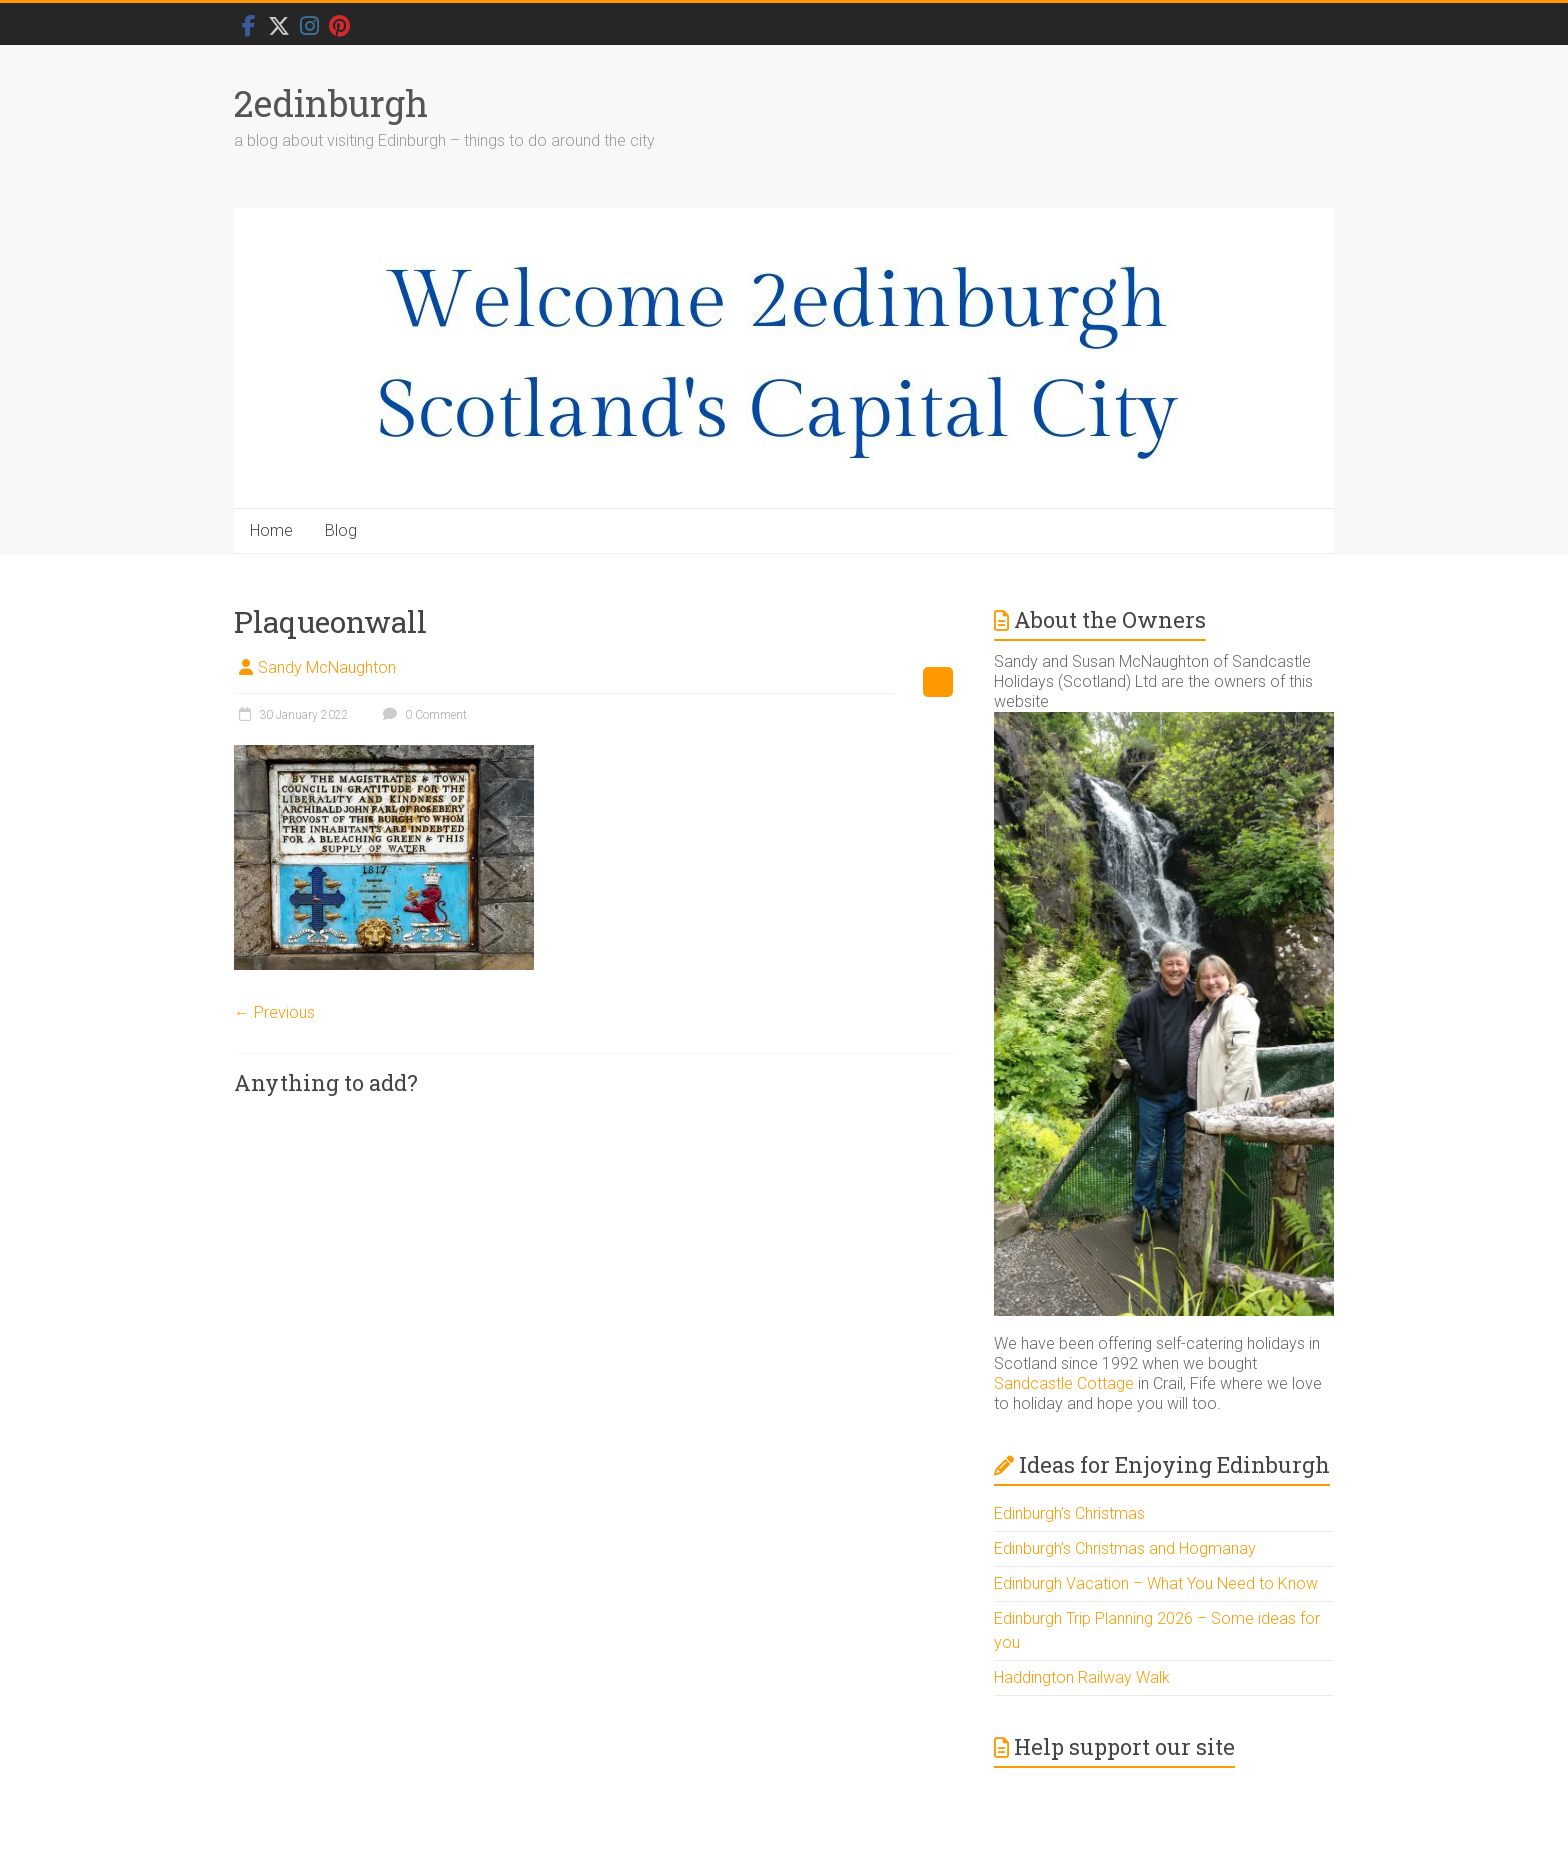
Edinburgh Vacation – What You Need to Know (1156, 1583)
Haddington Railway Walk (1082, 1677)
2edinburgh (331, 103)
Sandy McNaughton (327, 667)
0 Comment (422, 715)
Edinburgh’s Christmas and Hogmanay (1125, 1548)
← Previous (274, 1012)
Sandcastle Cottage (1064, 1383)
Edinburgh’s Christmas (1069, 1513)
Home (271, 530)
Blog (341, 530)
